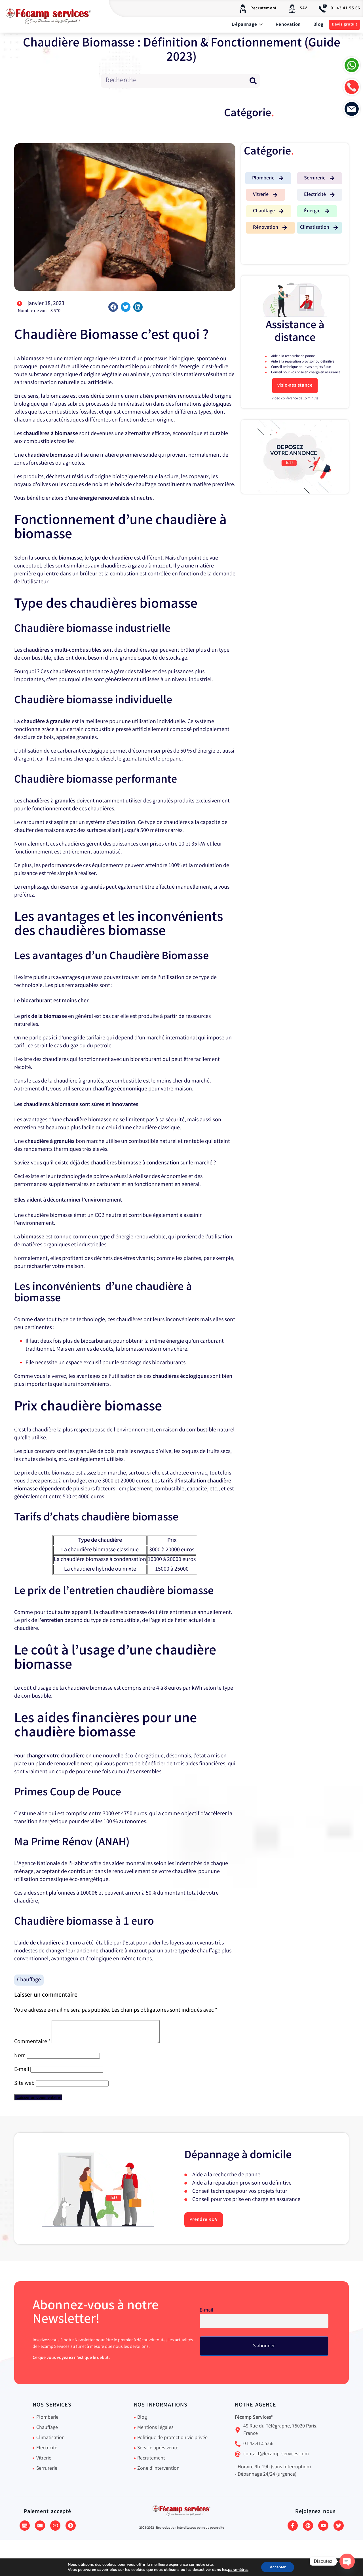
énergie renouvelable (104, 498)
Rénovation (288, 24)
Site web (24, 2088)
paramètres (242, 2569)
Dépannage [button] (247, 24)
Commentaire (32, 2046)
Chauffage (29, 1980)
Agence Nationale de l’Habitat (53, 1864)
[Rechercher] (253, 81)
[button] (113, 307)
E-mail (21, 2074)
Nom (20, 2060)
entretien (52, 1621)
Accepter (283, 2567)
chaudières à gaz (120, 566)
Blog (318, 24)
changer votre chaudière (55, 1756)
